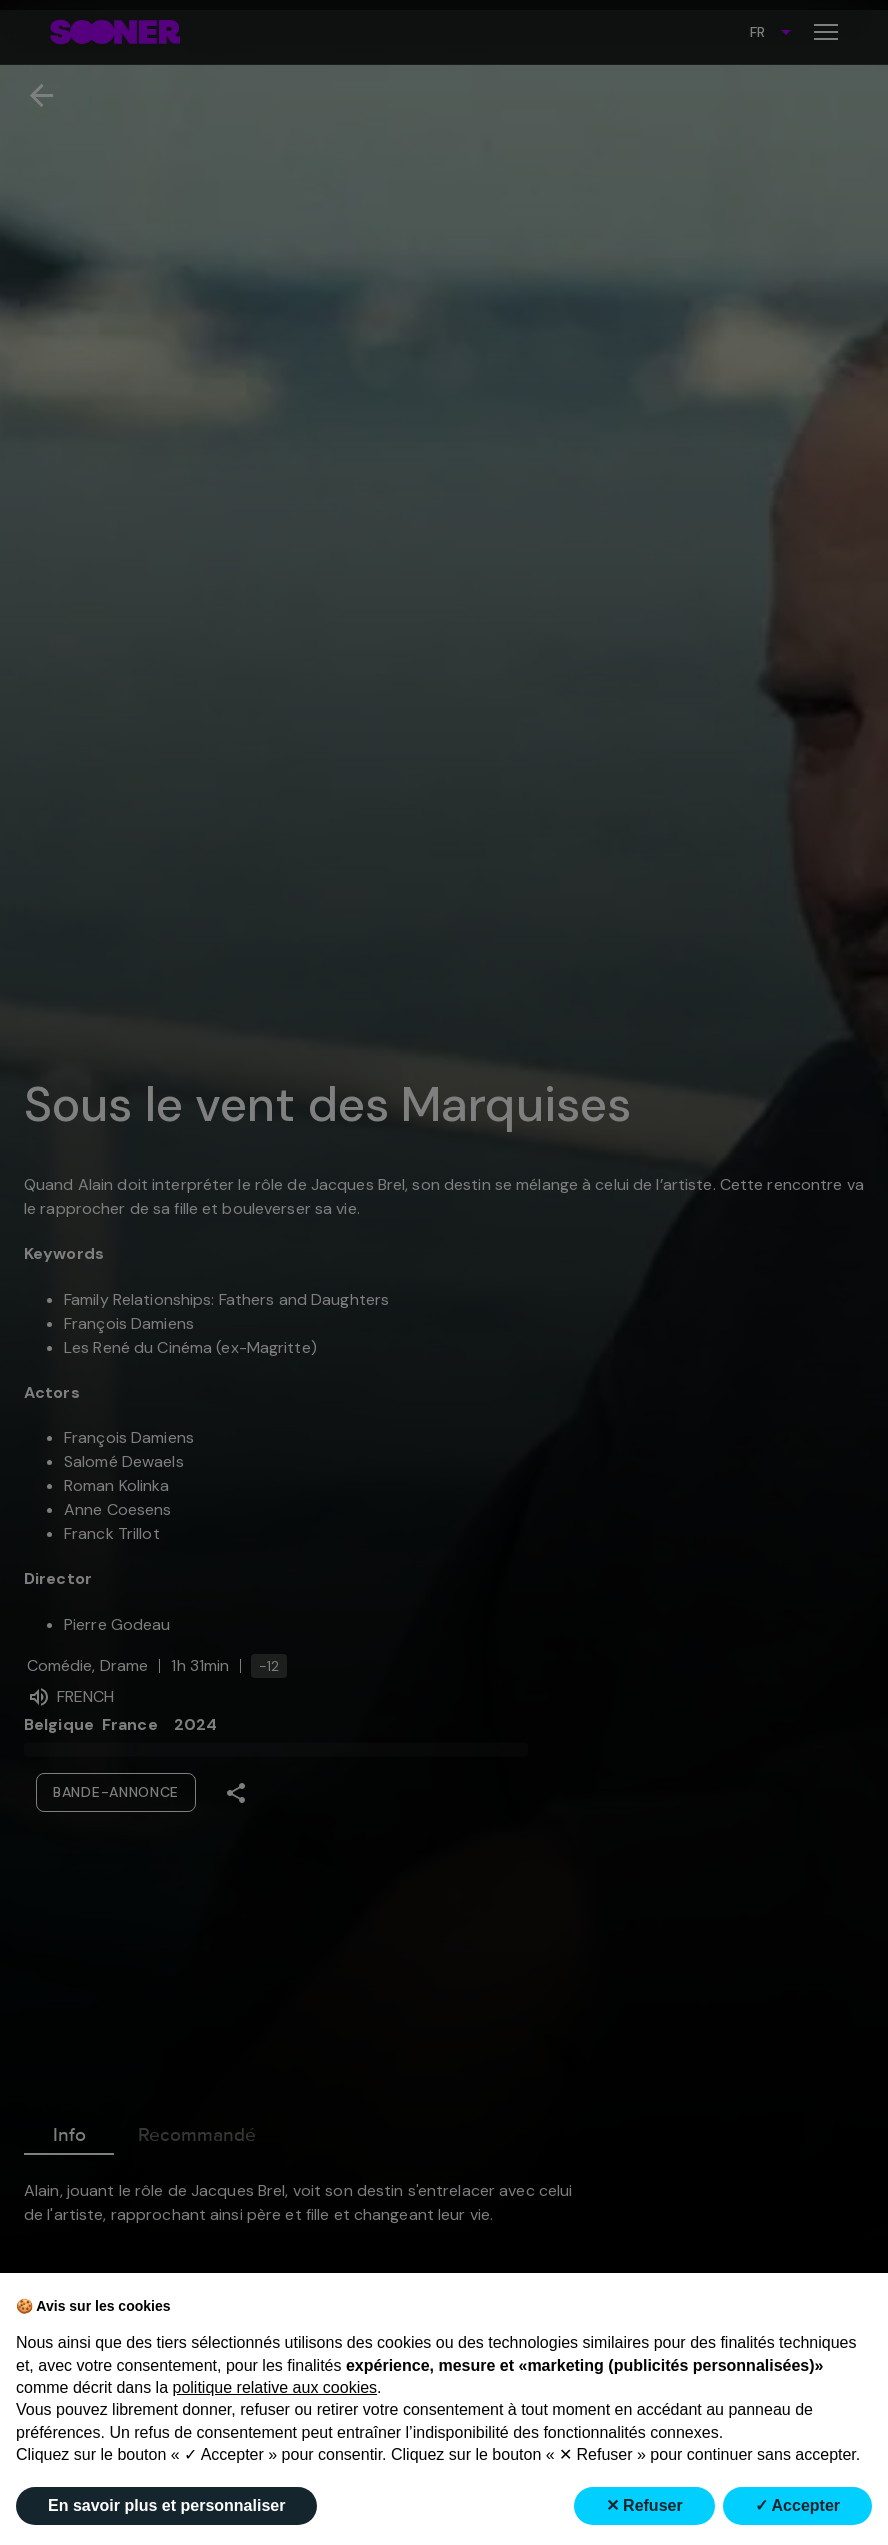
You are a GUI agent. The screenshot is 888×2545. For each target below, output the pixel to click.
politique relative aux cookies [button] (275, 2387)
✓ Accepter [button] (797, 2505)
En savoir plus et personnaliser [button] (166, 2505)
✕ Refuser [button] (644, 2505)
